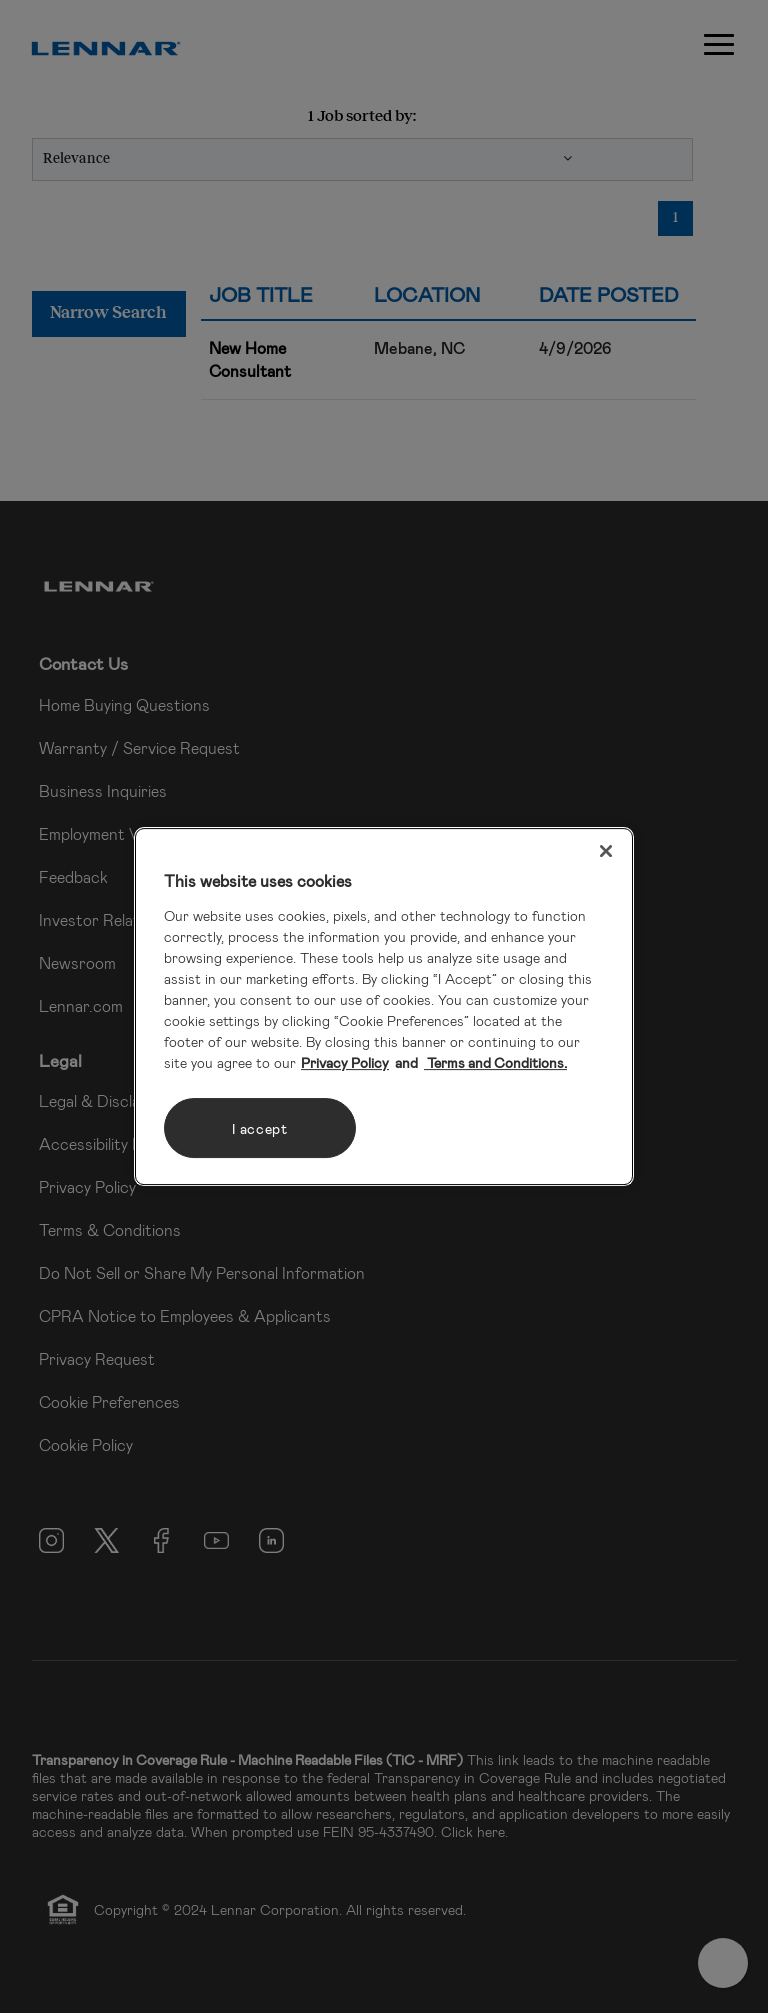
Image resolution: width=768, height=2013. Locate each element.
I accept (260, 1128)
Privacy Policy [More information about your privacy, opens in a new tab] (345, 1062)
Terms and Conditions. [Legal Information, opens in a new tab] (495, 1062)
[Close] (606, 851)
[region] (384, 1007)
